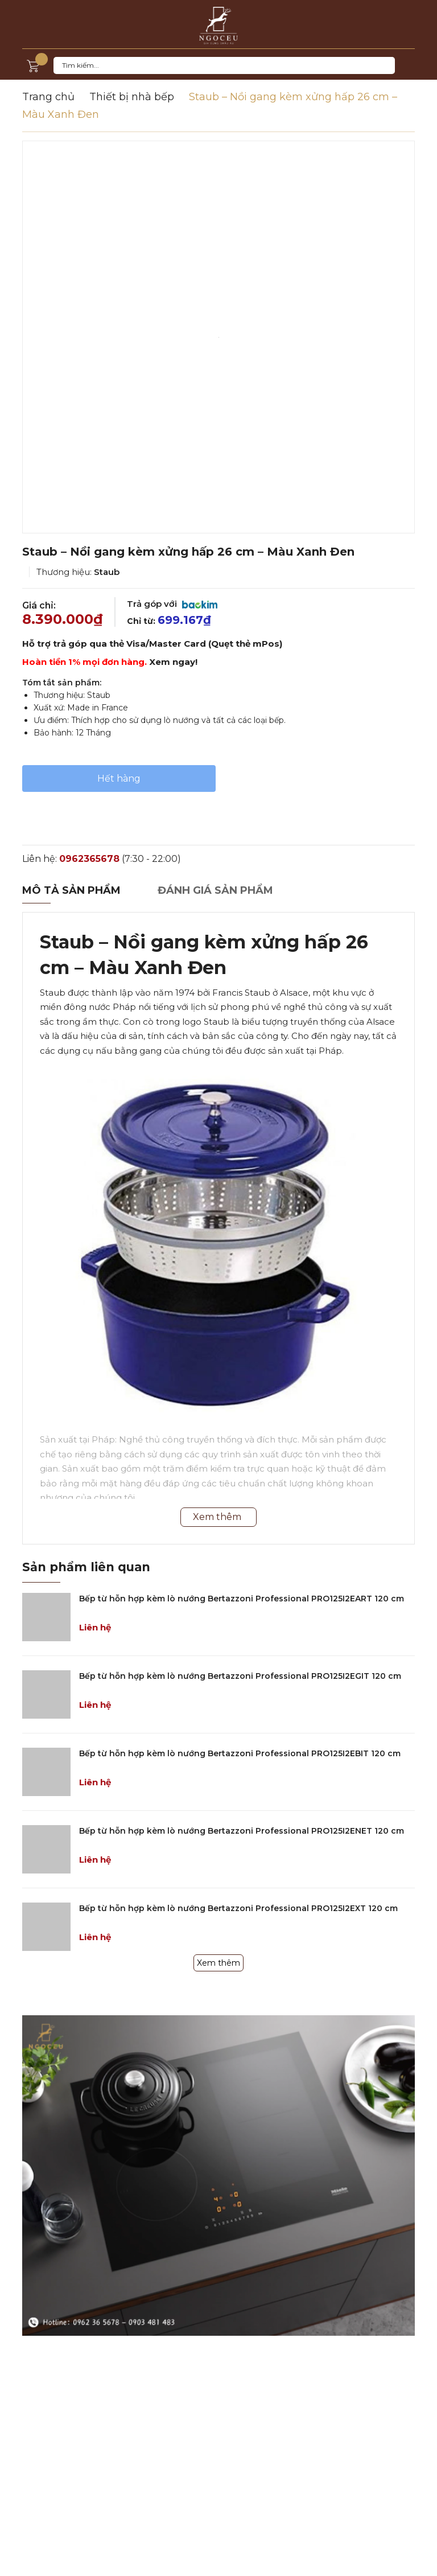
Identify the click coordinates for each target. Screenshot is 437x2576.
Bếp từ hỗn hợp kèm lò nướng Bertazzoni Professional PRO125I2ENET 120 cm (241, 1831)
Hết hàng (119, 778)
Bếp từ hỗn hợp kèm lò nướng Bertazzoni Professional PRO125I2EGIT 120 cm (240, 1676)
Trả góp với (172, 603)
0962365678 (89, 858)
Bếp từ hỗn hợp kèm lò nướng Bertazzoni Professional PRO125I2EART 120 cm (241, 1598)
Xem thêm (218, 1963)
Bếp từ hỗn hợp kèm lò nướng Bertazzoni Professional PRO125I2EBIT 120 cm (240, 1753)
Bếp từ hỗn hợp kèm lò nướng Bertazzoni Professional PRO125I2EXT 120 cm (238, 1908)
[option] (218, 337)
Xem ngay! (173, 661)
